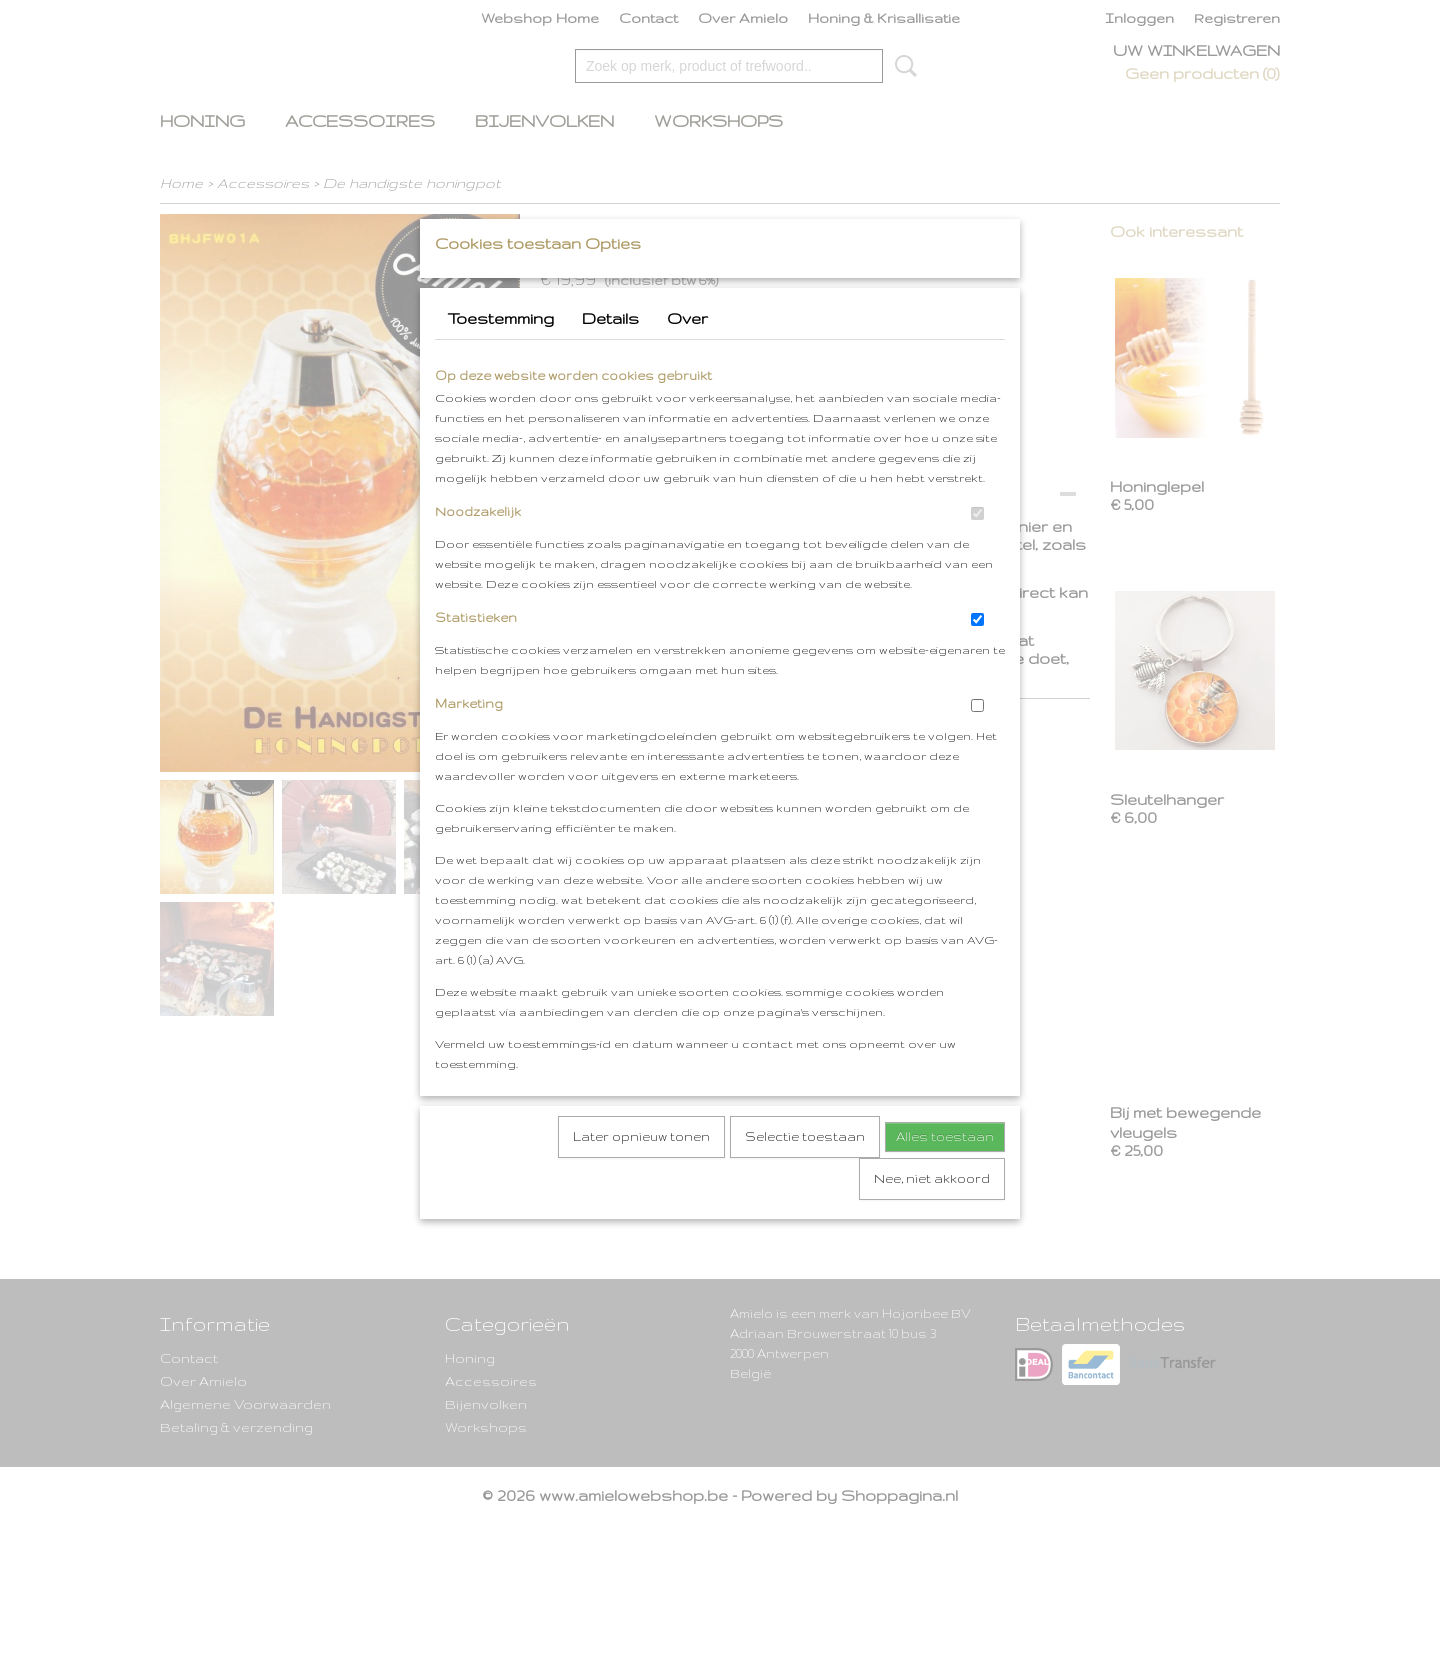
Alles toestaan (945, 1175)
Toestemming (501, 357)
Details (610, 357)
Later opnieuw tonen (641, 1175)
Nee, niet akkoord (932, 1217)
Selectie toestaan (805, 1175)
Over (687, 357)
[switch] (977, 552)
